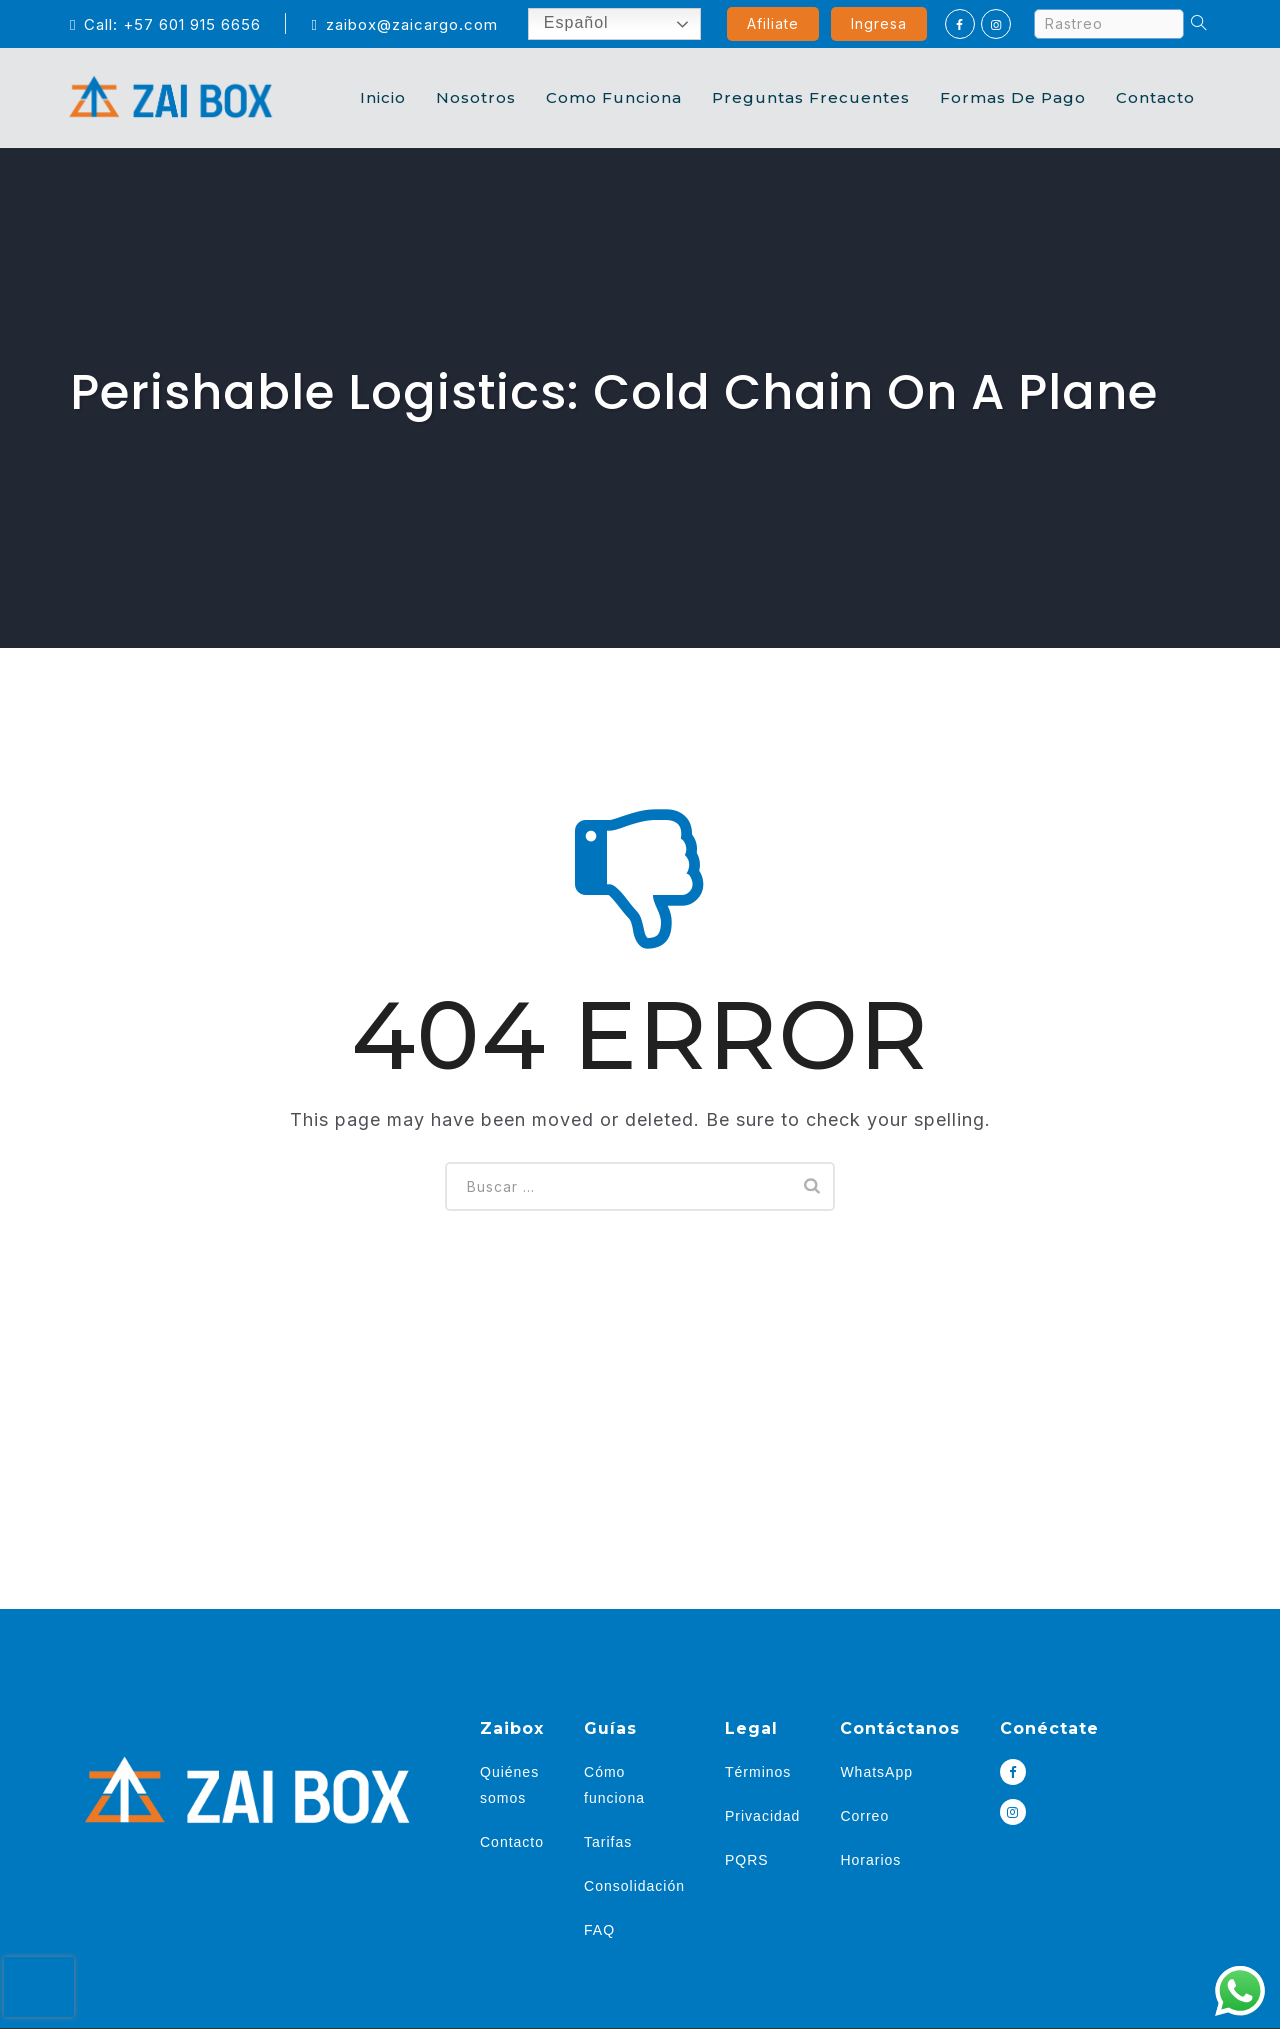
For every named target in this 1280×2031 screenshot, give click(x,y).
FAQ (599, 1930)
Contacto (1155, 97)
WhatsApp (876, 1772)
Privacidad (762, 1816)
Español (561, 24)
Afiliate (773, 23)
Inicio (383, 97)
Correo (864, 1816)
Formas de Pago (1013, 97)
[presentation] (39, 1987)
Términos (758, 1772)
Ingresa (879, 23)
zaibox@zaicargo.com (404, 24)
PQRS (747, 1860)
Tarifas (608, 1842)
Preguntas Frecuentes (811, 97)
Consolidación (634, 1886)
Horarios (870, 1860)
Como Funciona (614, 97)
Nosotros (476, 97)
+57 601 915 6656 (192, 24)
